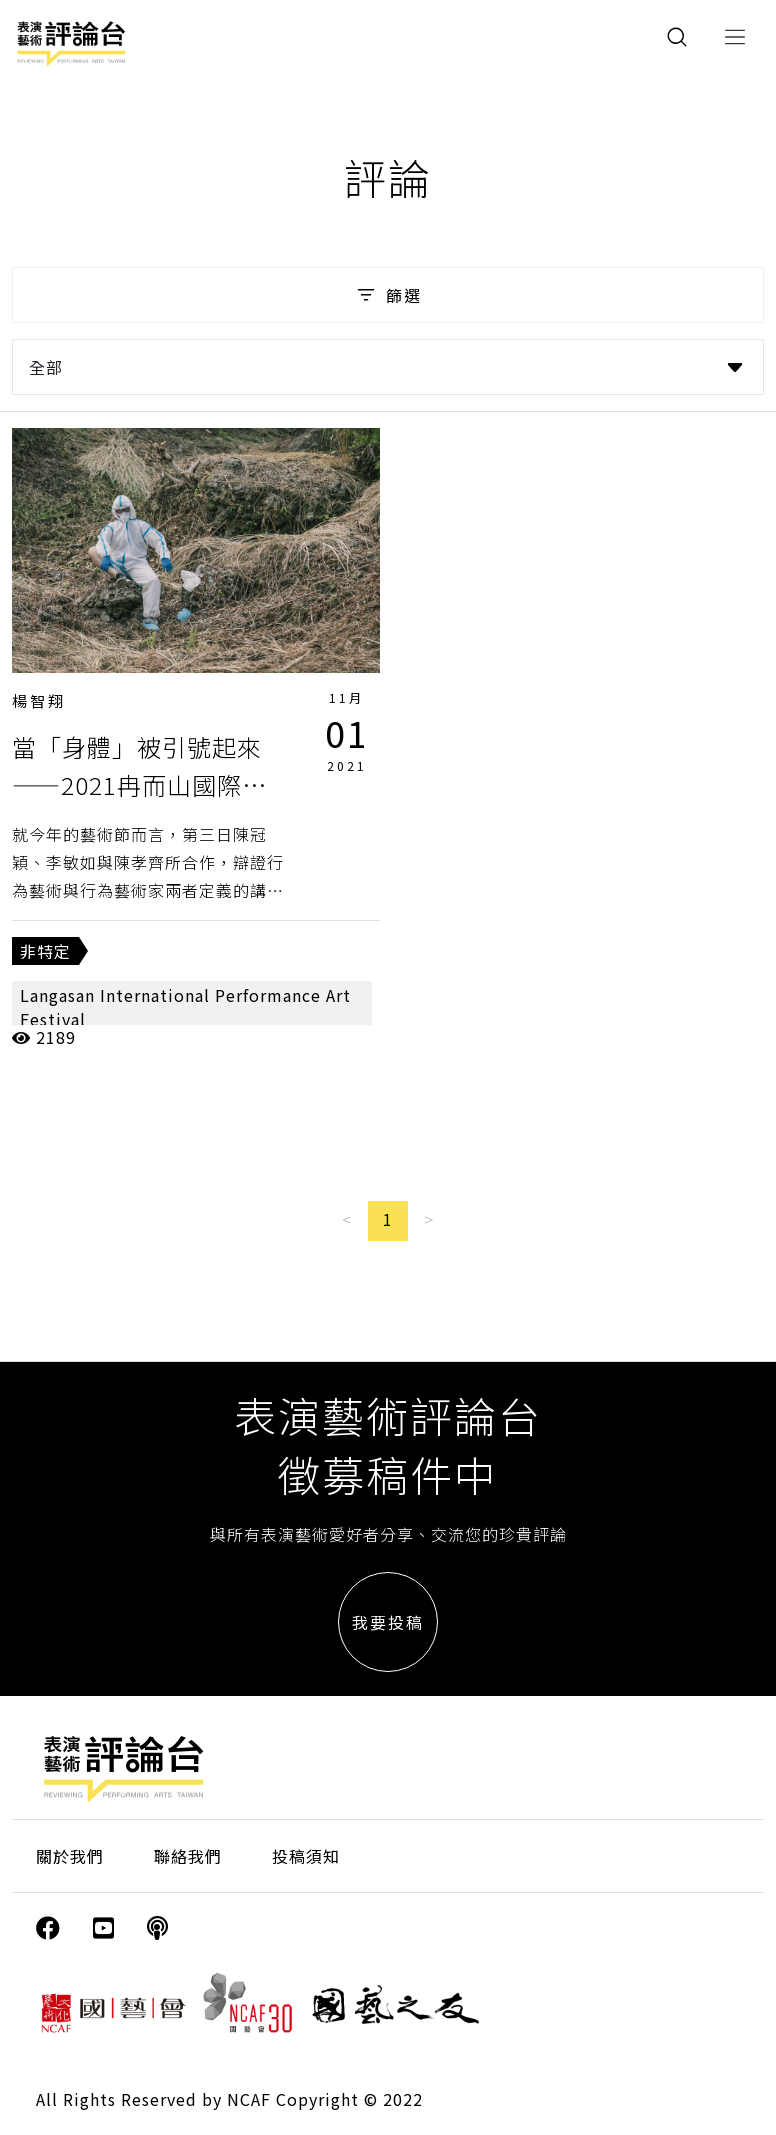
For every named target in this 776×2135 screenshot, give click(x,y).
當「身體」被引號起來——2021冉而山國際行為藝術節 (139, 785)
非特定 (45, 951)
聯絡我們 (188, 1856)
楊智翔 (39, 700)
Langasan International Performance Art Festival (185, 1007)
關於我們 (70, 1856)
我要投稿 (388, 1622)
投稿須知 (306, 1856)
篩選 (387, 295)
